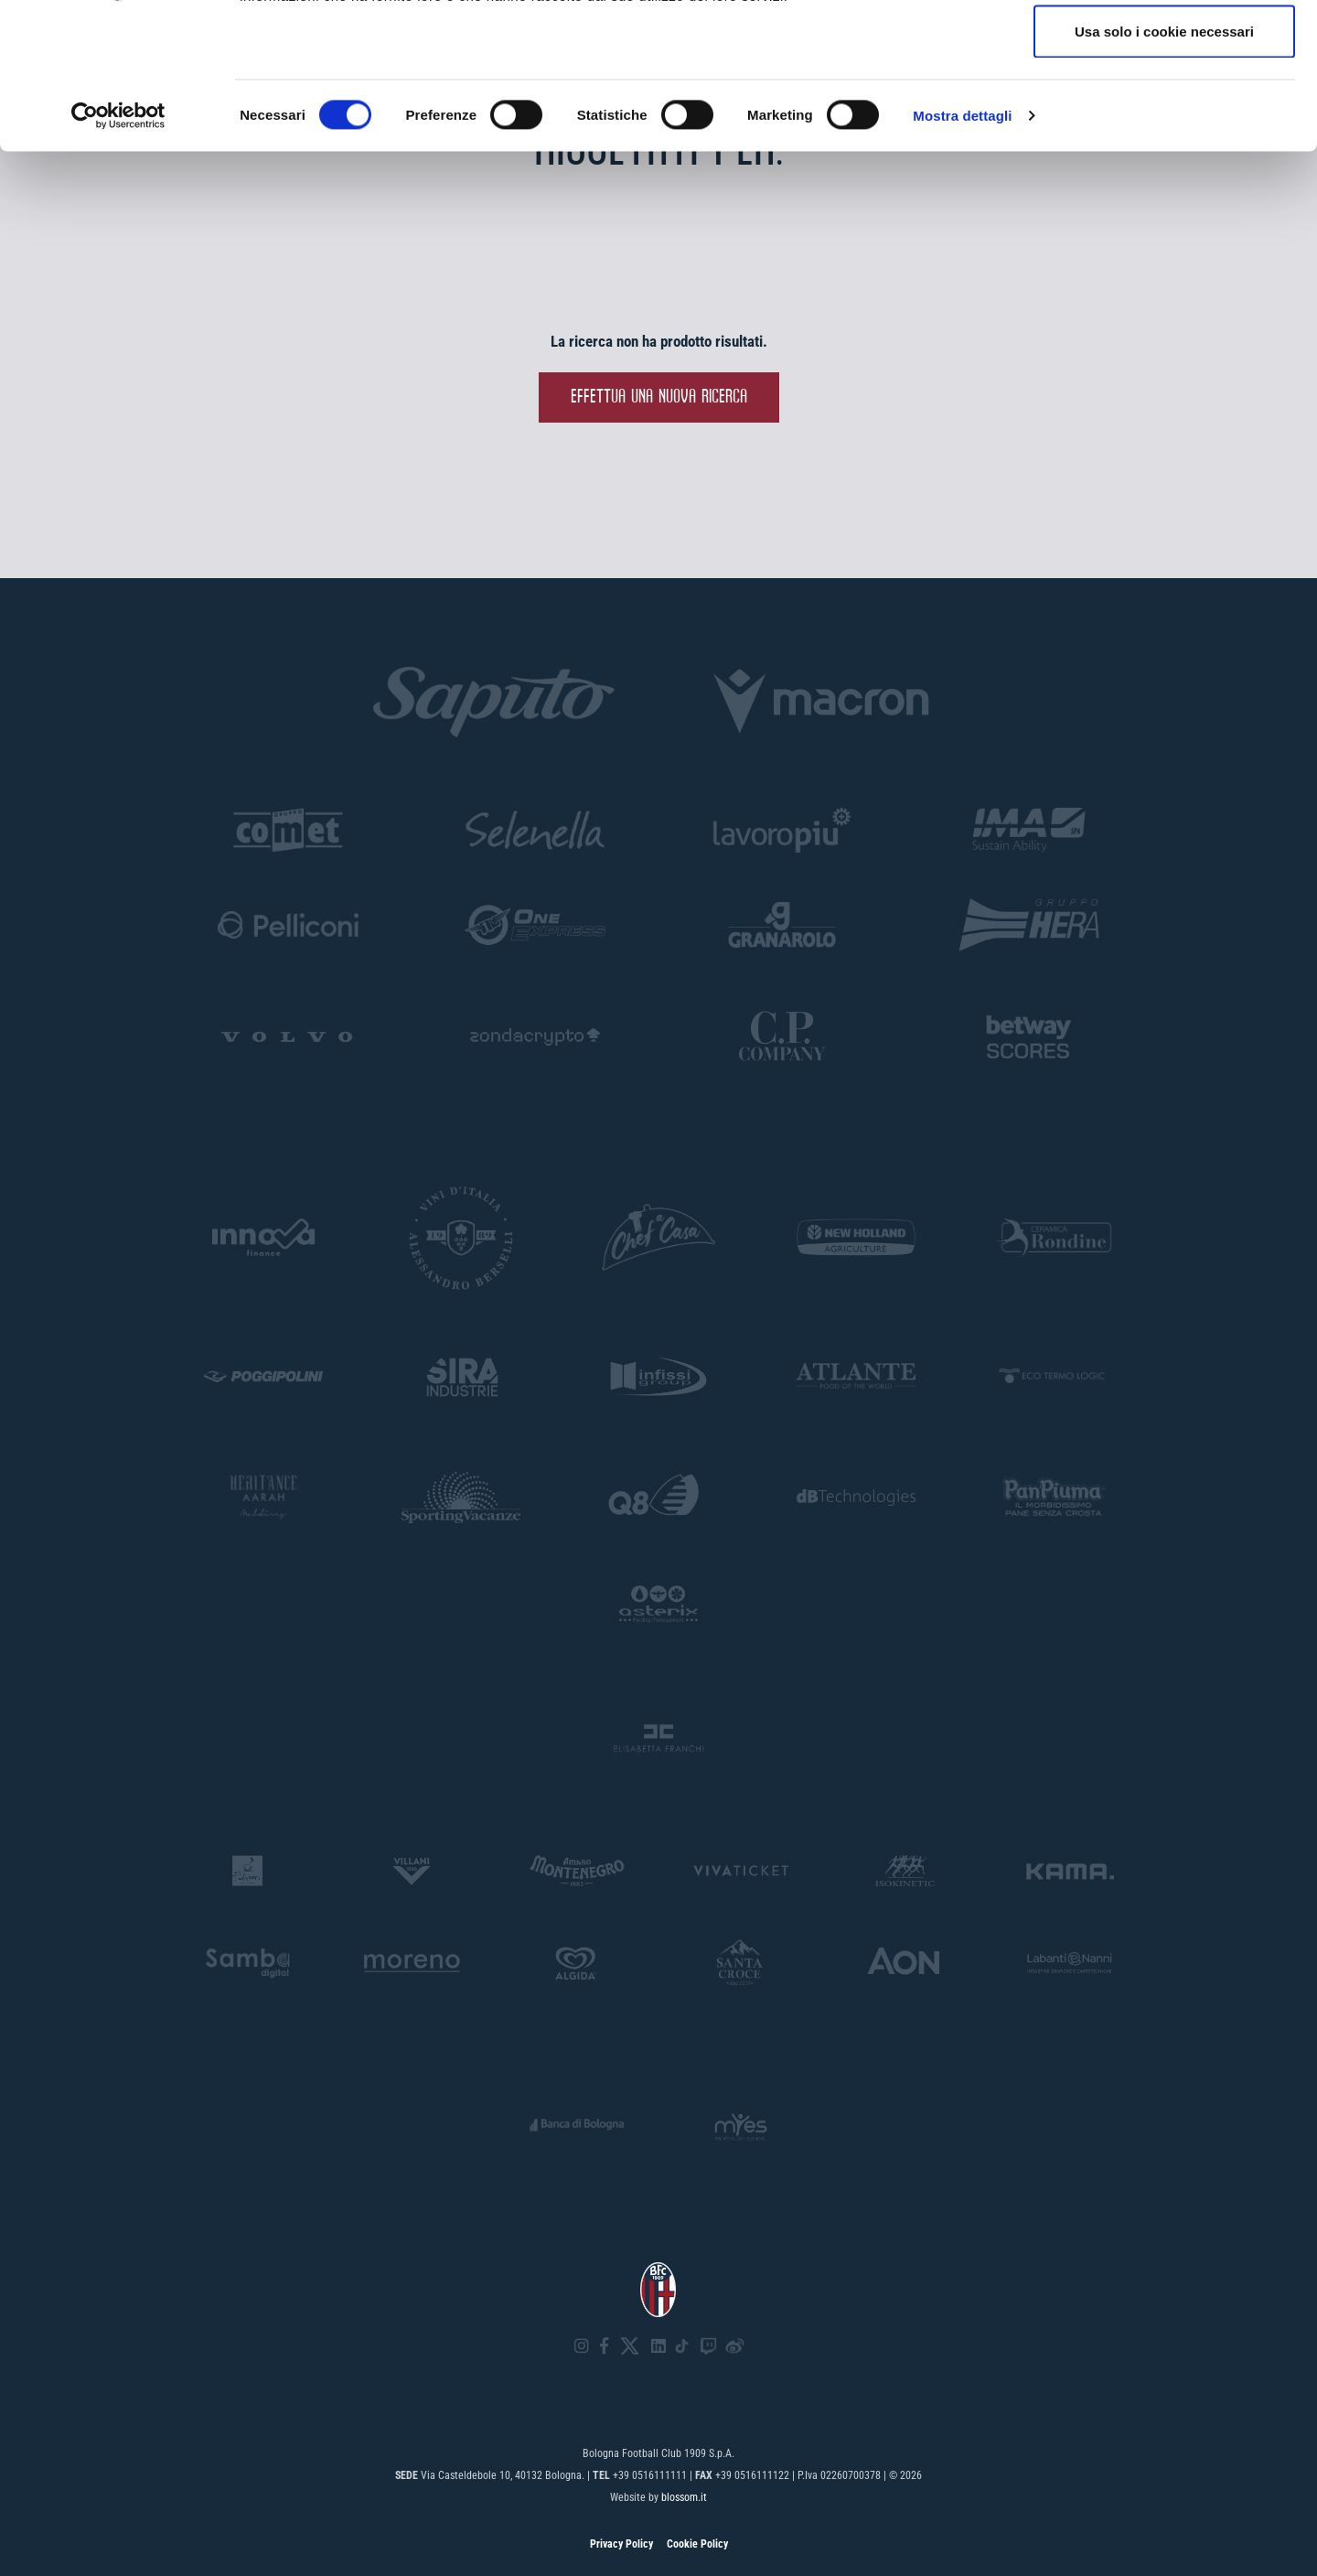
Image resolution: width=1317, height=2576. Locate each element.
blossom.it (684, 2497)
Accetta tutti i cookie (1165, 48)
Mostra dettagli (962, 252)
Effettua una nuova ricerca (659, 397)
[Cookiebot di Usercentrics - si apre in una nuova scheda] (118, 252)
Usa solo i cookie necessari (1164, 168)
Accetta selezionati (1164, 108)
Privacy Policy (621, 2544)
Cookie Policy (697, 2544)
